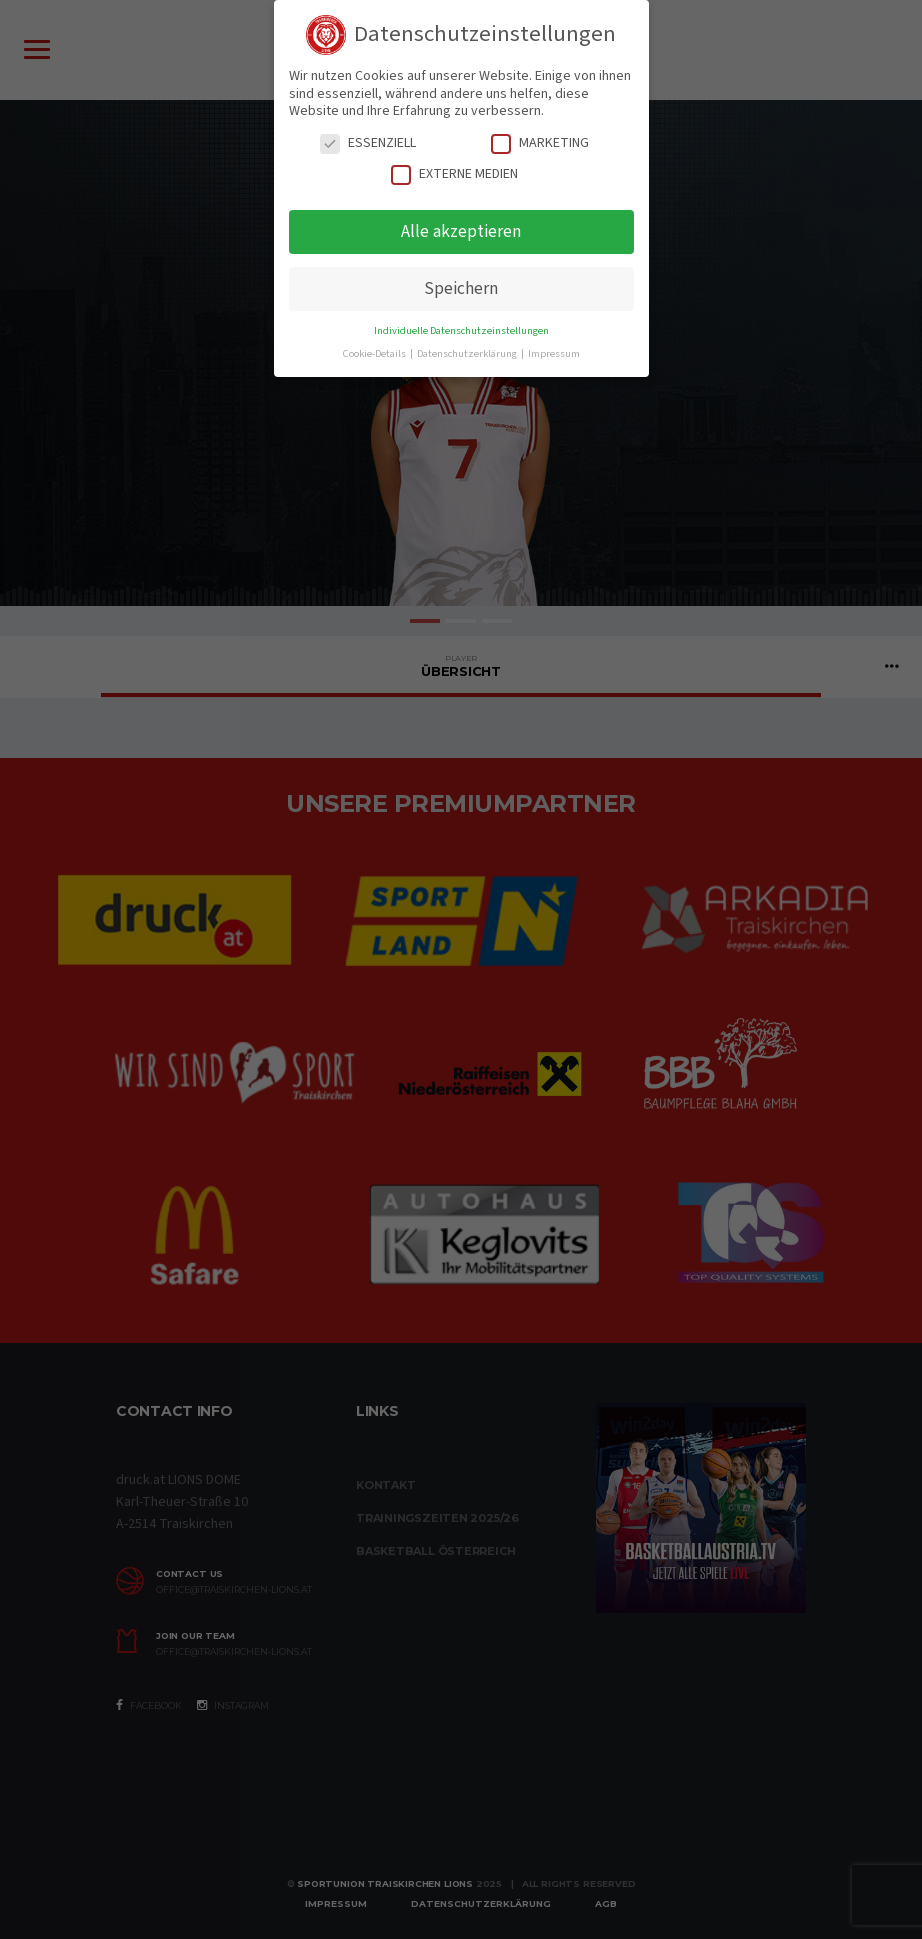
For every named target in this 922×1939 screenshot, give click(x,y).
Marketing (540, 143)
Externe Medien (454, 174)
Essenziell (368, 143)
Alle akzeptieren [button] (461, 231)
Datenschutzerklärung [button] (468, 353)
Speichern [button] (461, 288)
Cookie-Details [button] (375, 353)
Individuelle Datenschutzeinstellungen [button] (461, 330)
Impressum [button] (554, 353)
